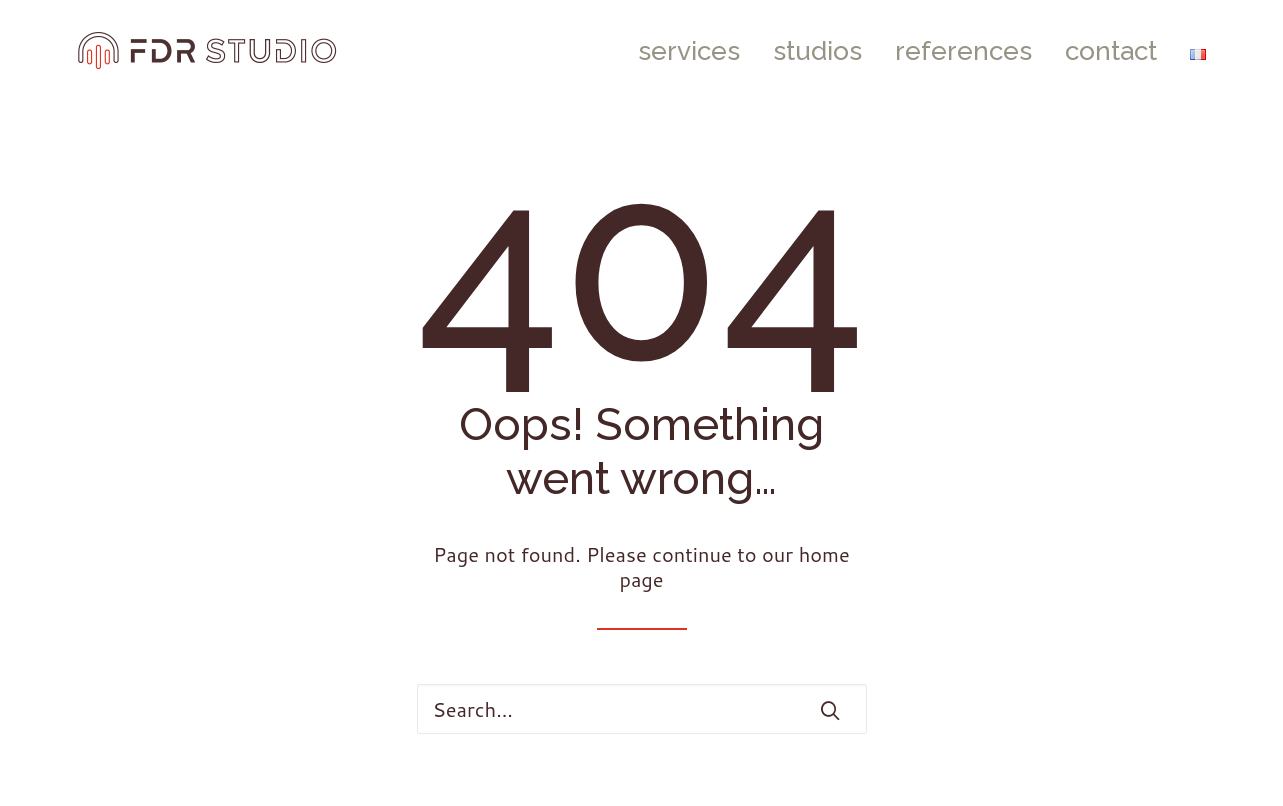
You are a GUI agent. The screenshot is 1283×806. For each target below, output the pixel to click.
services (689, 51)
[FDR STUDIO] (207, 51)
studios (817, 51)
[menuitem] (696, 51)
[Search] (642, 709)
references (963, 51)
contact (1111, 51)
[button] (830, 710)
